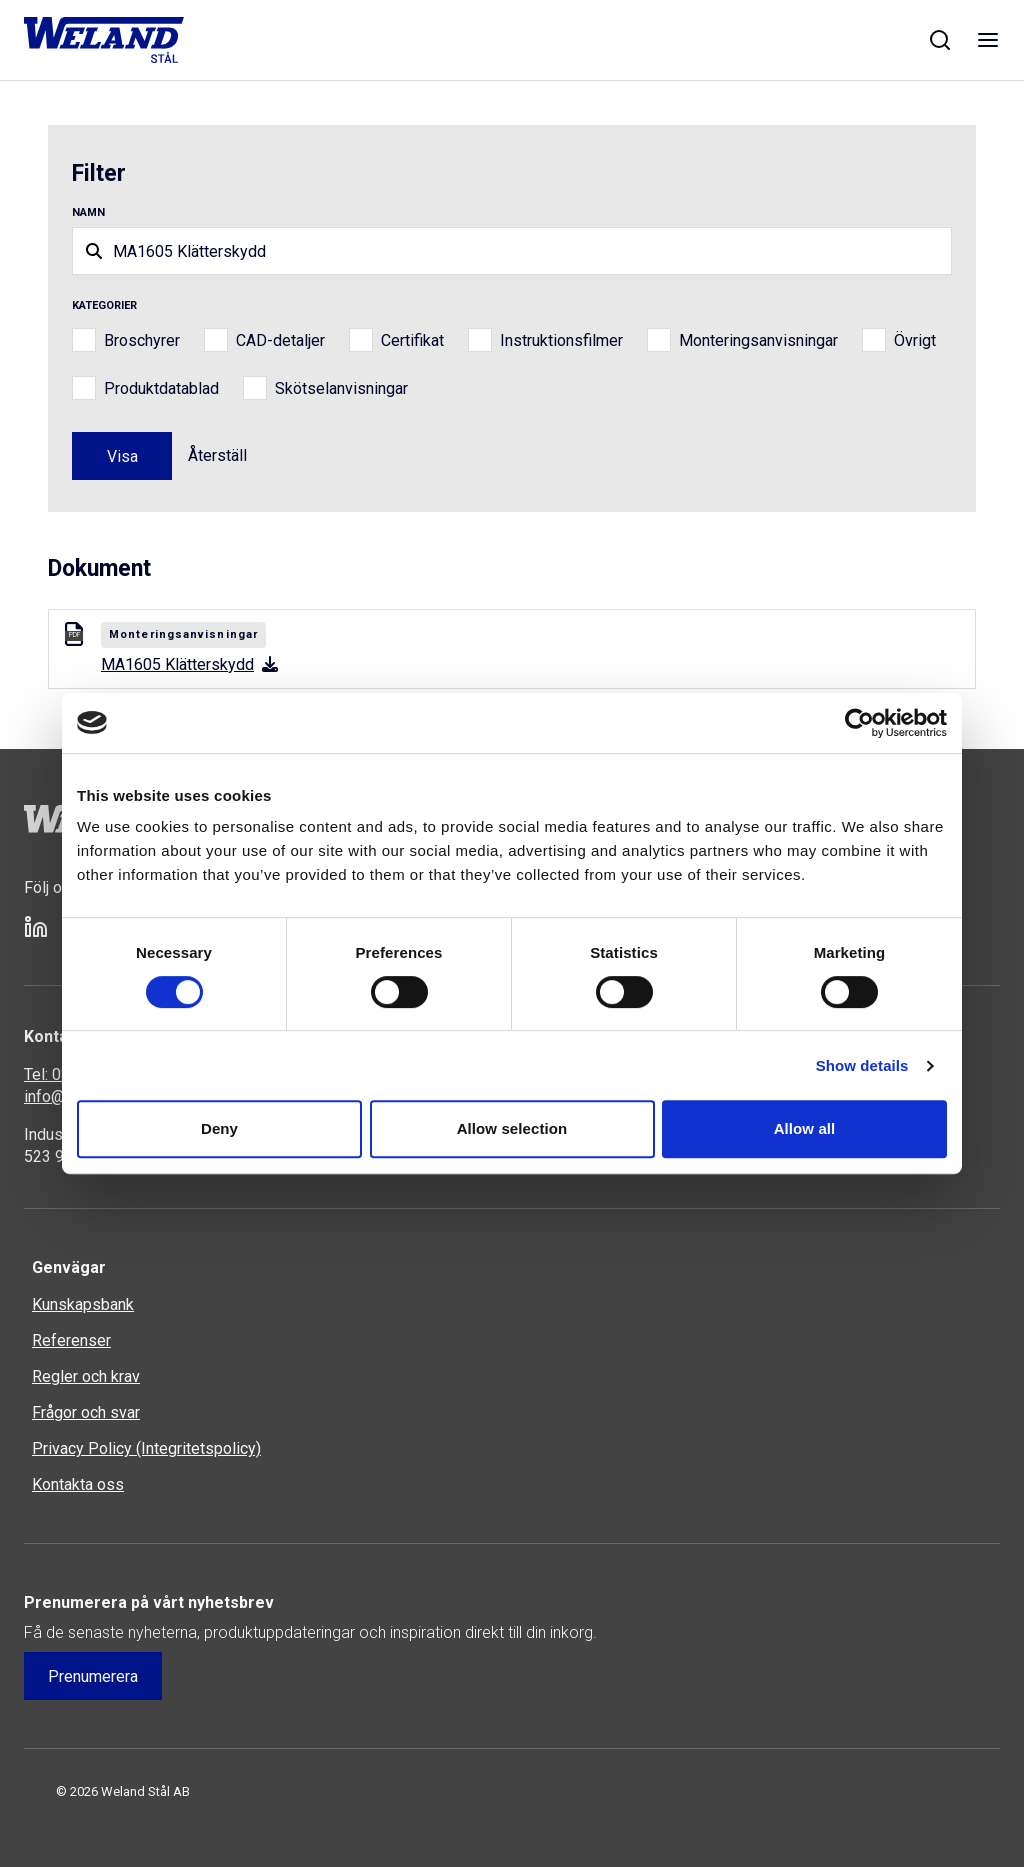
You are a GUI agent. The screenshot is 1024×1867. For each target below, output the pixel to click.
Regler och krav (86, 1376)
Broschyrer (142, 340)
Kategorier (104, 305)
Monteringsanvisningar (758, 340)
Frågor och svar (86, 1412)
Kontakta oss (78, 1484)
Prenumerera (93, 1676)
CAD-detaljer (280, 340)
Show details (862, 1065)
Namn (88, 212)
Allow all (805, 1128)
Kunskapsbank (83, 1304)
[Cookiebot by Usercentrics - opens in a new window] (859, 723)
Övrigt (915, 340)
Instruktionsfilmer (561, 340)
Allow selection (512, 1128)
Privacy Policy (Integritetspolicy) (146, 1448)
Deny (219, 1128)
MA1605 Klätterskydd (189, 664)
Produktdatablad (161, 388)
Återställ (217, 455)
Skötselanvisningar (341, 388)
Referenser (71, 1340)
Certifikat (412, 340)
